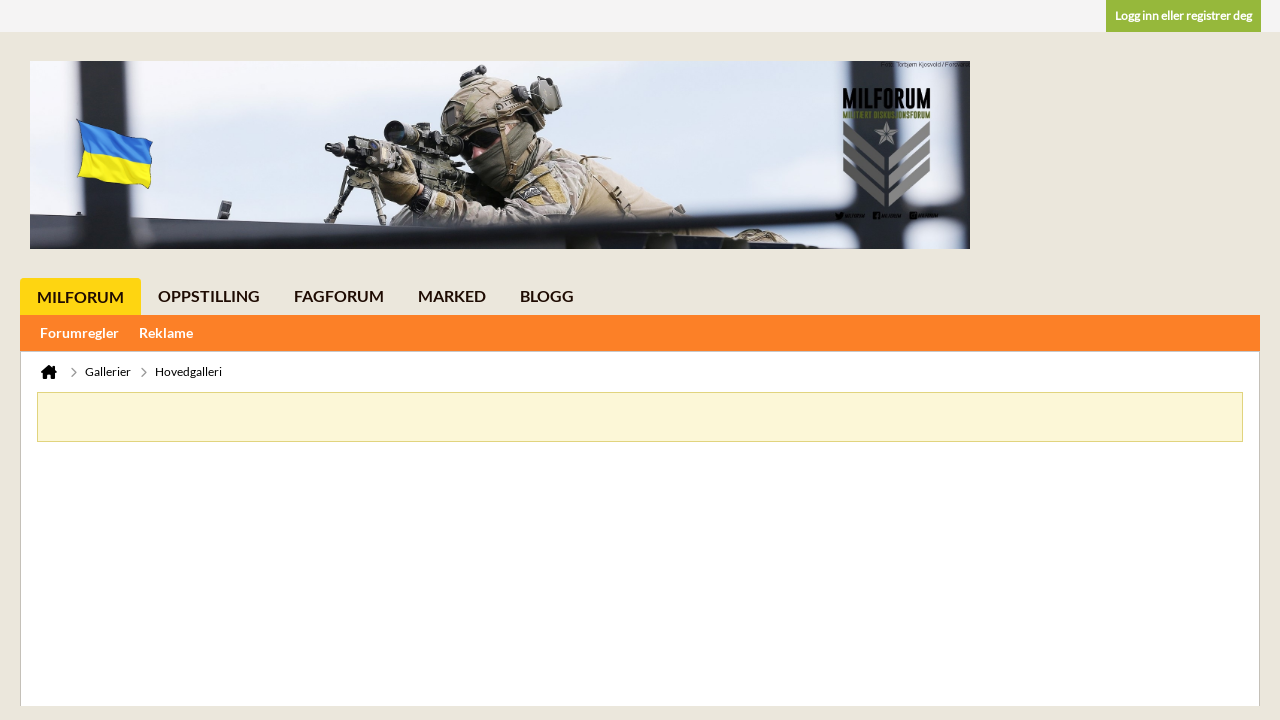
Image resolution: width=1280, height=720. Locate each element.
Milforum (80, 296)
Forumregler (79, 332)
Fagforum (339, 295)
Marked (452, 295)
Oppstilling (209, 295)
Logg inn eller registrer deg (1183, 15)
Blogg (547, 295)
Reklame (166, 332)
